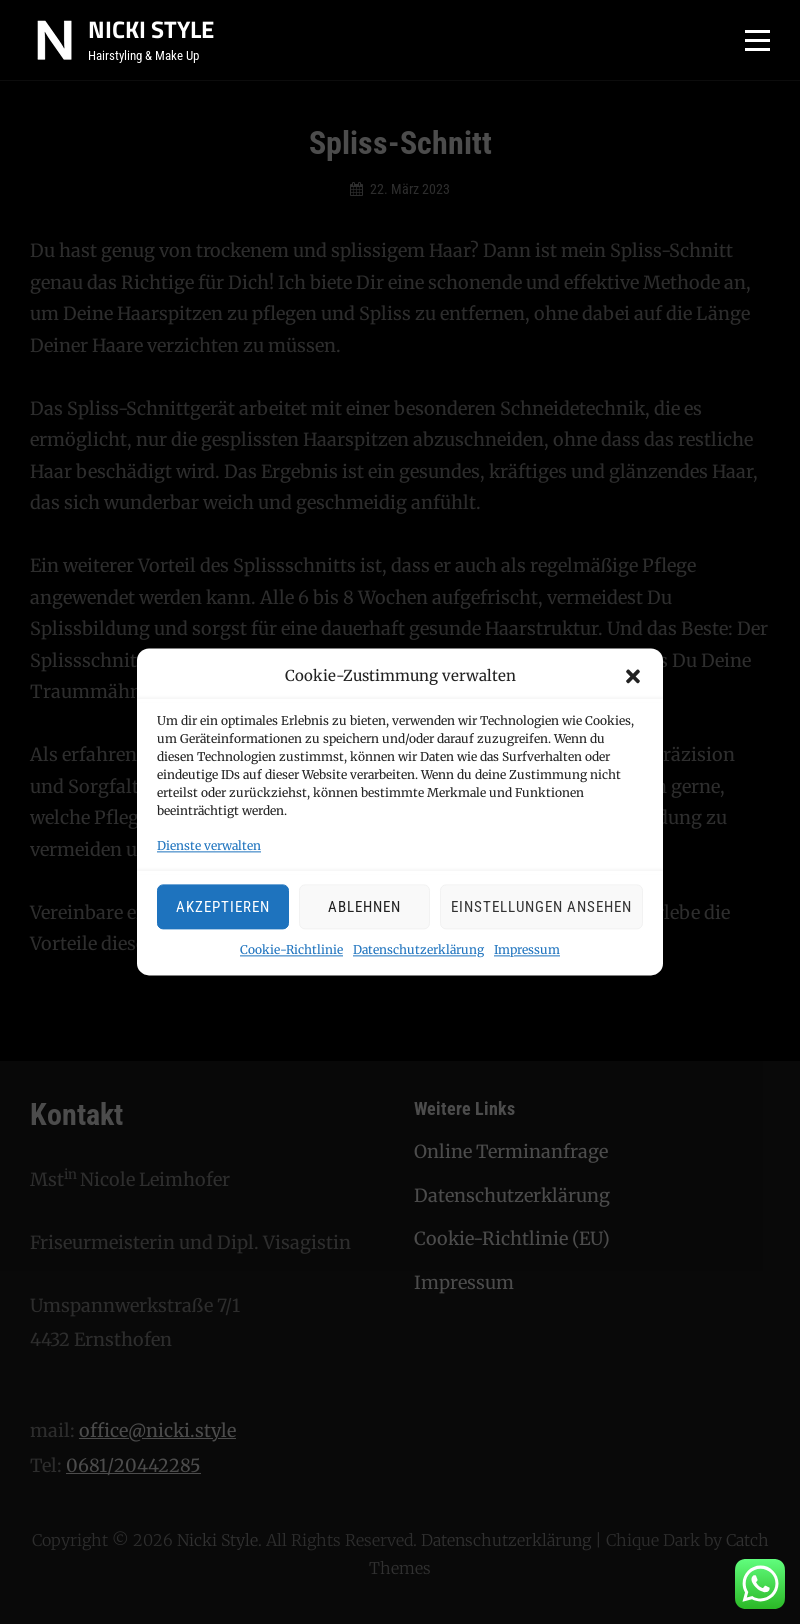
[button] (633, 677)
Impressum (527, 950)
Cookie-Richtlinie (291, 950)
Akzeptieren (223, 907)
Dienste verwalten (209, 846)
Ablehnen (364, 907)
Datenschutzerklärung (418, 950)
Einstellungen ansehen (541, 907)
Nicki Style (151, 29)
